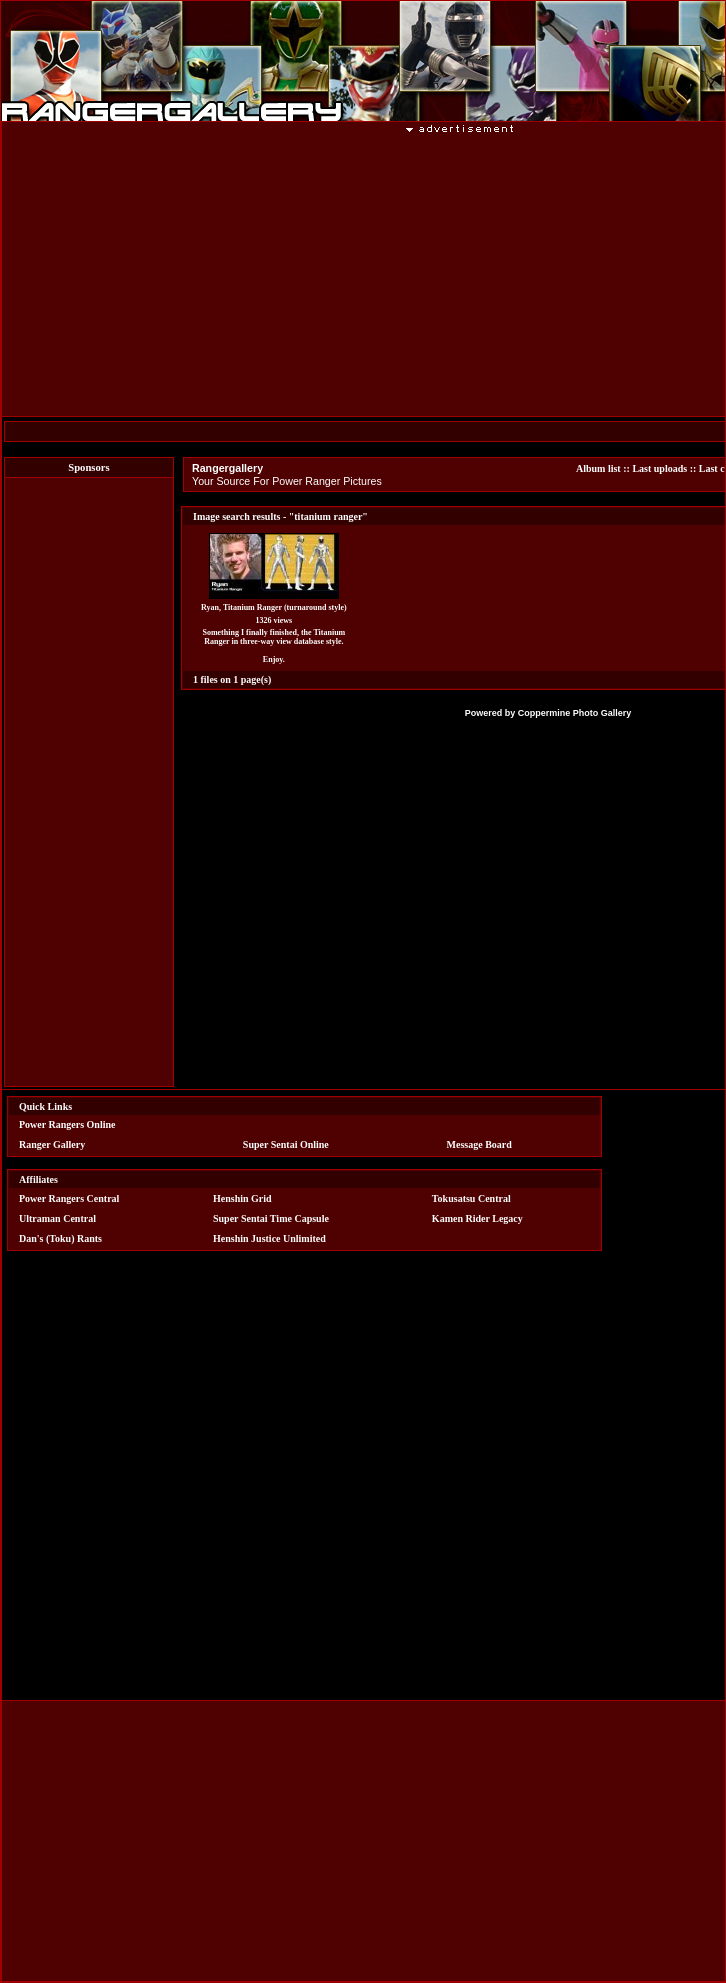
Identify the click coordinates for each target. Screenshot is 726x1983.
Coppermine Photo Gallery (575, 713)
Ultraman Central (57, 1218)
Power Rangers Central (69, 1198)
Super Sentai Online (286, 1144)
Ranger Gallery (52, 1144)
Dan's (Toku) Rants (60, 1238)
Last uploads (659, 468)
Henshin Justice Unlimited (269, 1238)
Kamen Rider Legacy (477, 1218)
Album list (598, 468)
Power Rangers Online (67, 1124)
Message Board (479, 1144)
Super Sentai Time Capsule (271, 1218)
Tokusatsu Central (471, 1198)
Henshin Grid (242, 1198)
